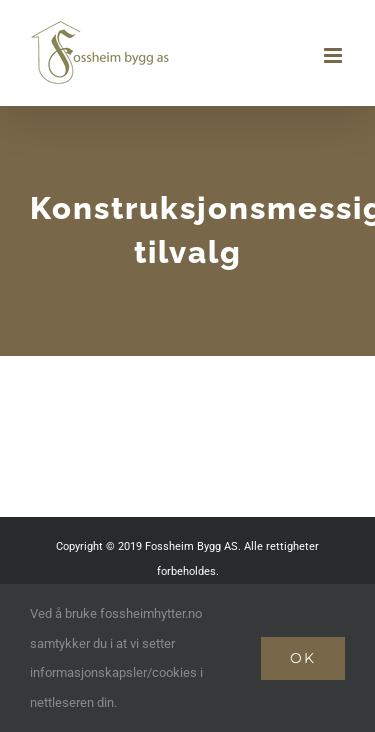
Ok (303, 658)
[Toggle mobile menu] (334, 55)
